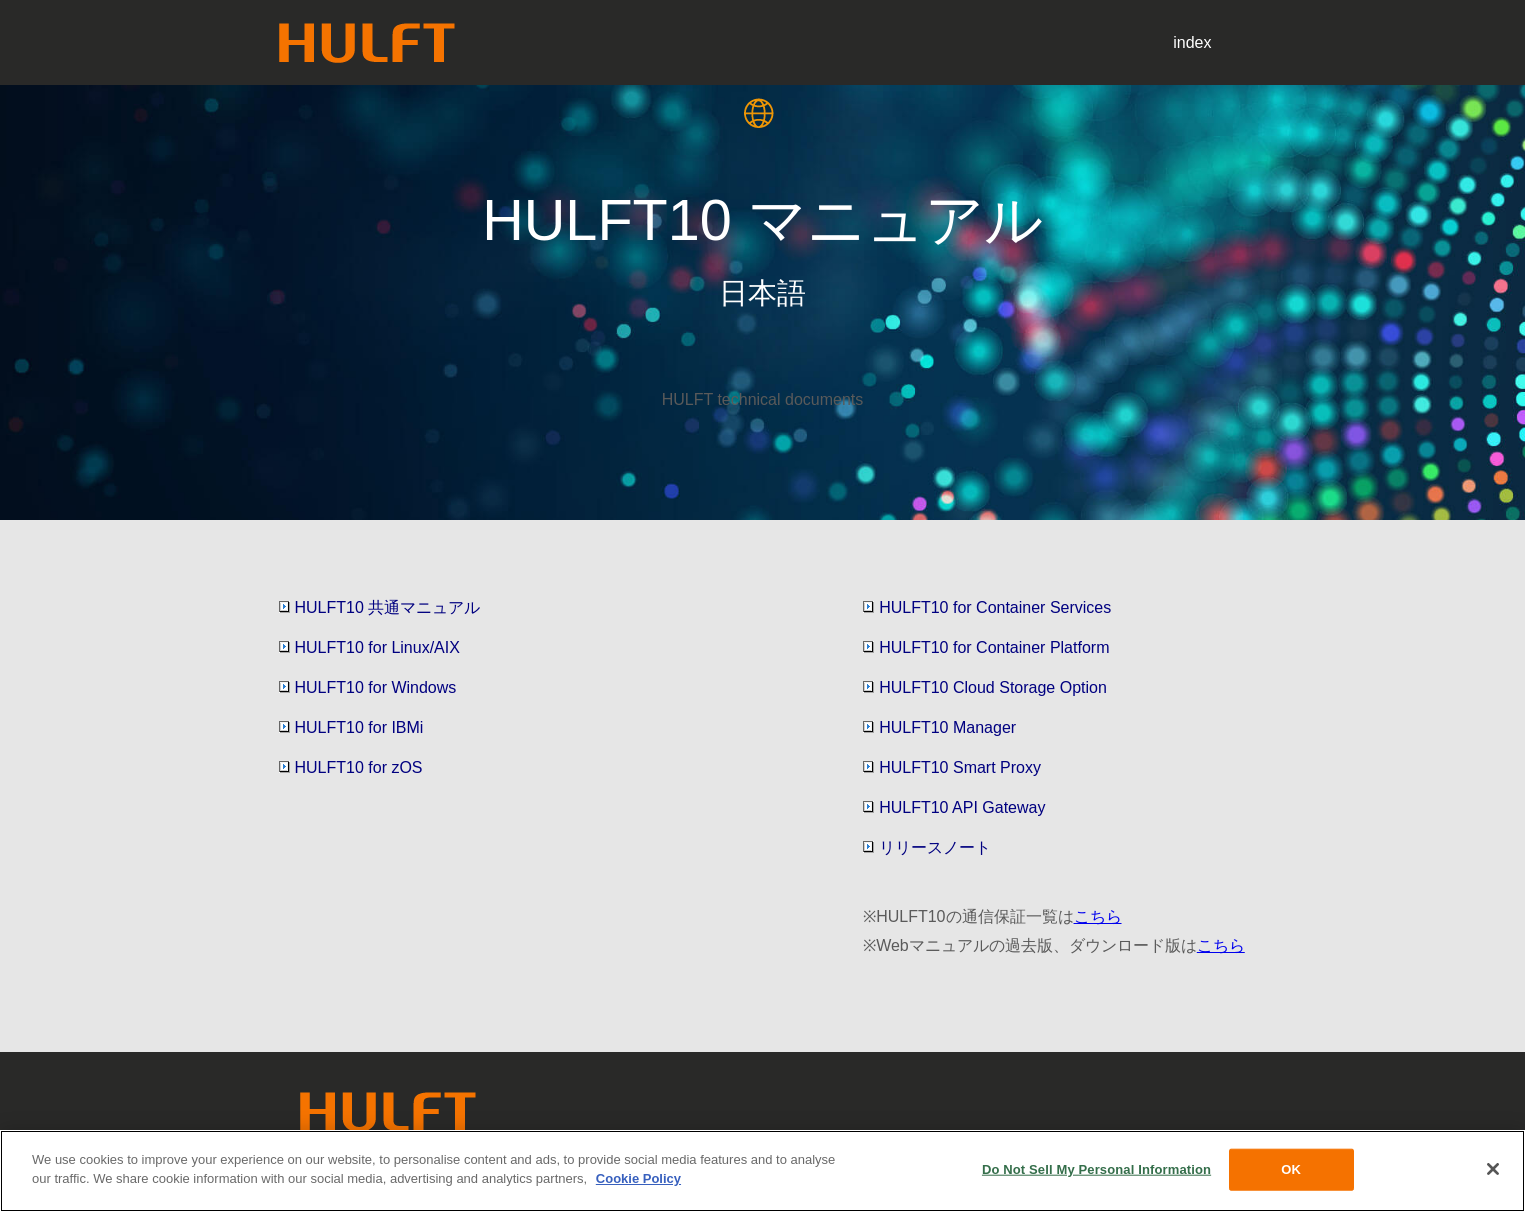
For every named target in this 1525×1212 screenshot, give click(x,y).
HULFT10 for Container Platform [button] (986, 647)
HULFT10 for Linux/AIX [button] (369, 647)
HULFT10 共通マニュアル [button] (380, 607)
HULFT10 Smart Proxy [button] (952, 767)
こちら (1098, 916)
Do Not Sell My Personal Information (1096, 1169)
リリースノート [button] (927, 847)
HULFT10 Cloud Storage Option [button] (985, 687)
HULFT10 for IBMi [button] (351, 727)
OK (1291, 1169)
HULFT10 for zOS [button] (351, 767)
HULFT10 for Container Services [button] (987, 607)
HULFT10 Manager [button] (939, 727)
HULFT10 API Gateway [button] (954, 807)
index (1192, 42)
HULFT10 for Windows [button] (368, 687)
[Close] (1493, 1169)
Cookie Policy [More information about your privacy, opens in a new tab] (638, 1178)
